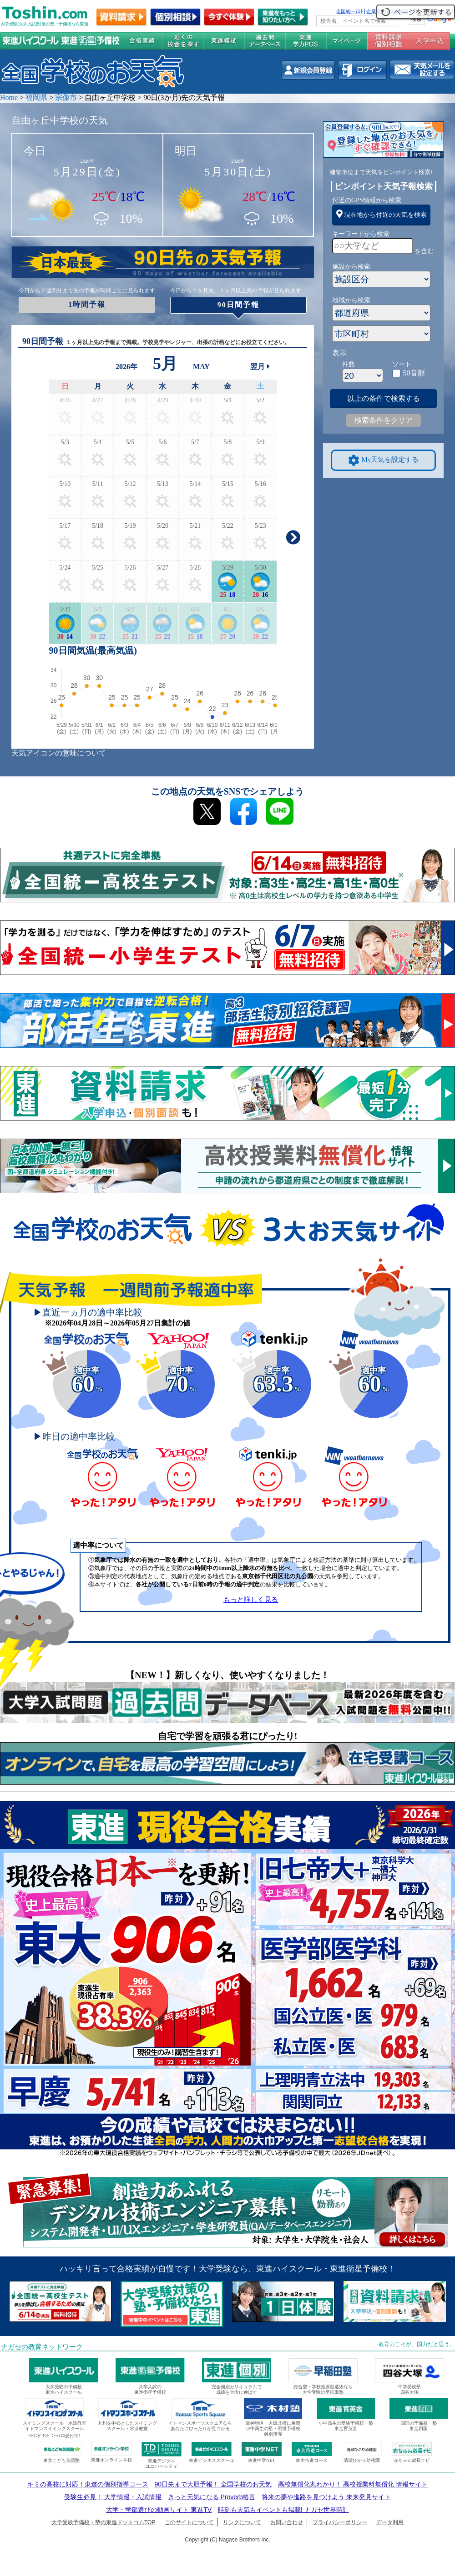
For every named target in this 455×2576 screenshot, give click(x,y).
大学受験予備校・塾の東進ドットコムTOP (103, 2522)
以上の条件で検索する (383, 398)
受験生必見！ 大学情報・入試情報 (113, 2497)
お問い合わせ (286, 2522)
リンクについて (242, 2522)
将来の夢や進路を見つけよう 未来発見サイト (326, 2497)
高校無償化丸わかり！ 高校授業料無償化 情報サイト (353, 2484)
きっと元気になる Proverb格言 (212, 2497)
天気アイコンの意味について (58, 753)
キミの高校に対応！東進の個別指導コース (87, 2484)
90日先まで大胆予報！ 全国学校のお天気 (212, 2484)
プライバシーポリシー (340, 2522)
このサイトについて (189, 2522)
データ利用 (390, 2522)
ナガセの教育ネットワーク (42, 2347)
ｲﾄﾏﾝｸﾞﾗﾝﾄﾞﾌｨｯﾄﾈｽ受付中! (54, 2435)
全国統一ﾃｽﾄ (349, 11)
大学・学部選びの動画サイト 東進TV (159, 2509)
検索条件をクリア (383, 420)
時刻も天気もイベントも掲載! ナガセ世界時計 (283, 2509)
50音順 (414, 373)
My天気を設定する (383, 460)
